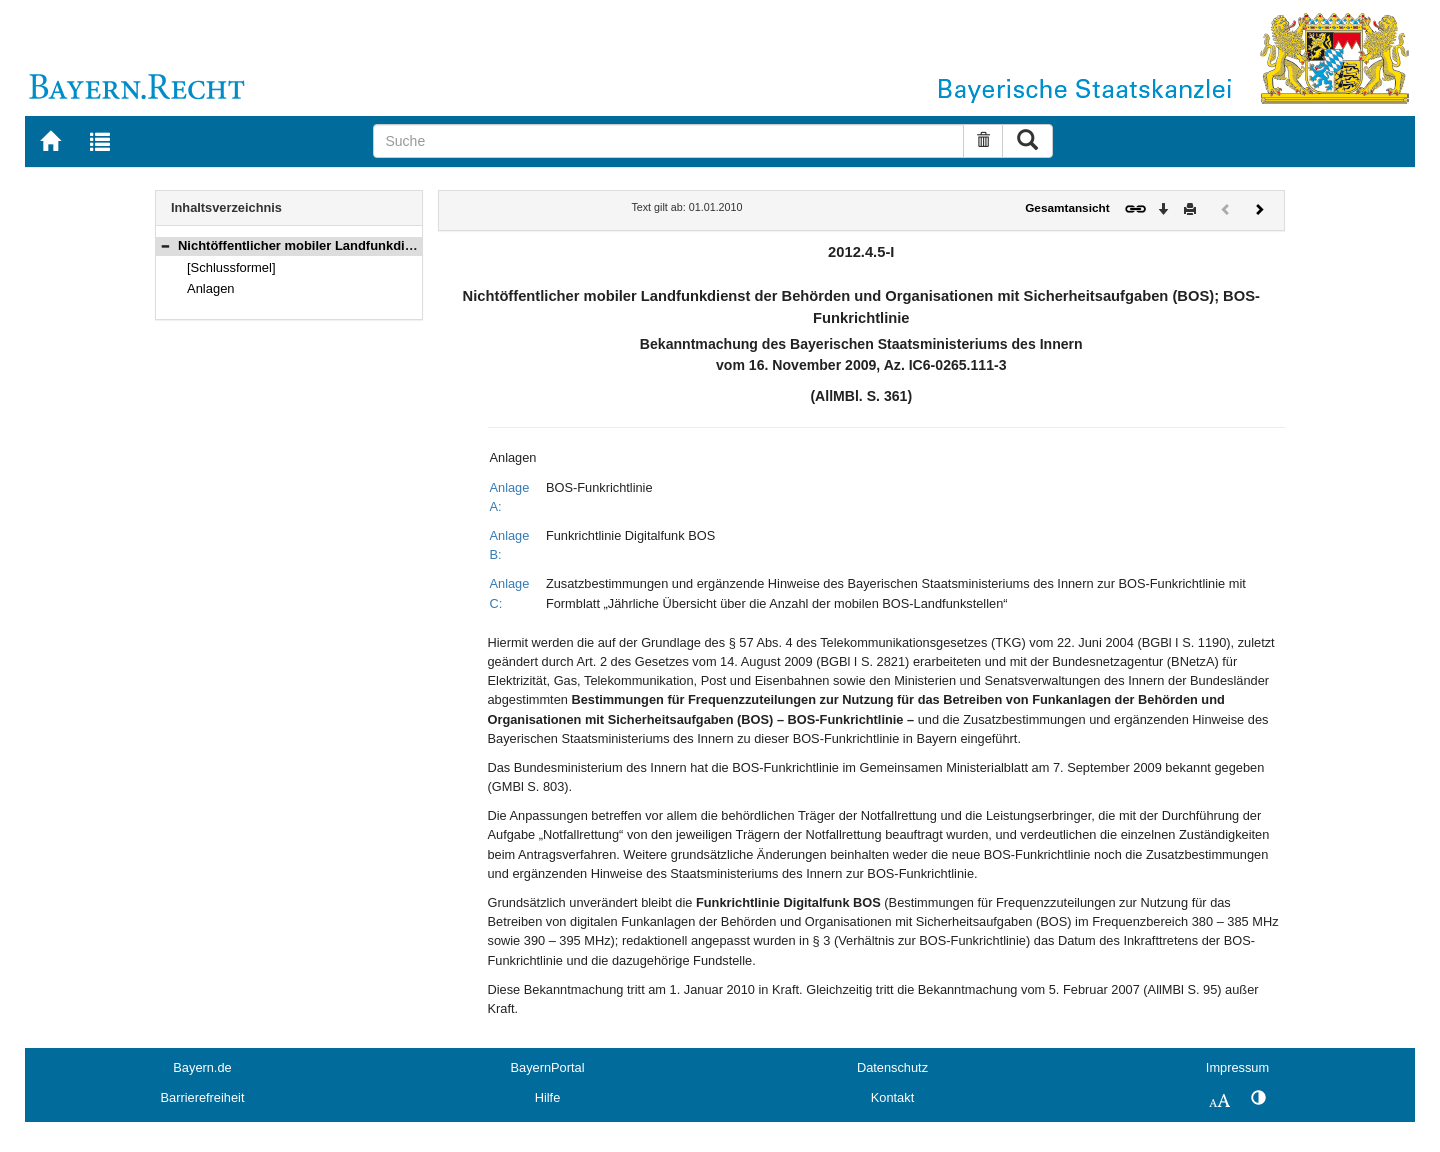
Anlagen (211, 288)
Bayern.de (202, 1067)
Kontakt (892, 1097)
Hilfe (548, 1097)
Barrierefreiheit (203, 1097)
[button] (165, 245)
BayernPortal (548, 1067)
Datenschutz (892, 1067)
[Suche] (668, 141)
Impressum (1237, 1067)
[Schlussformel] (231, 267)
